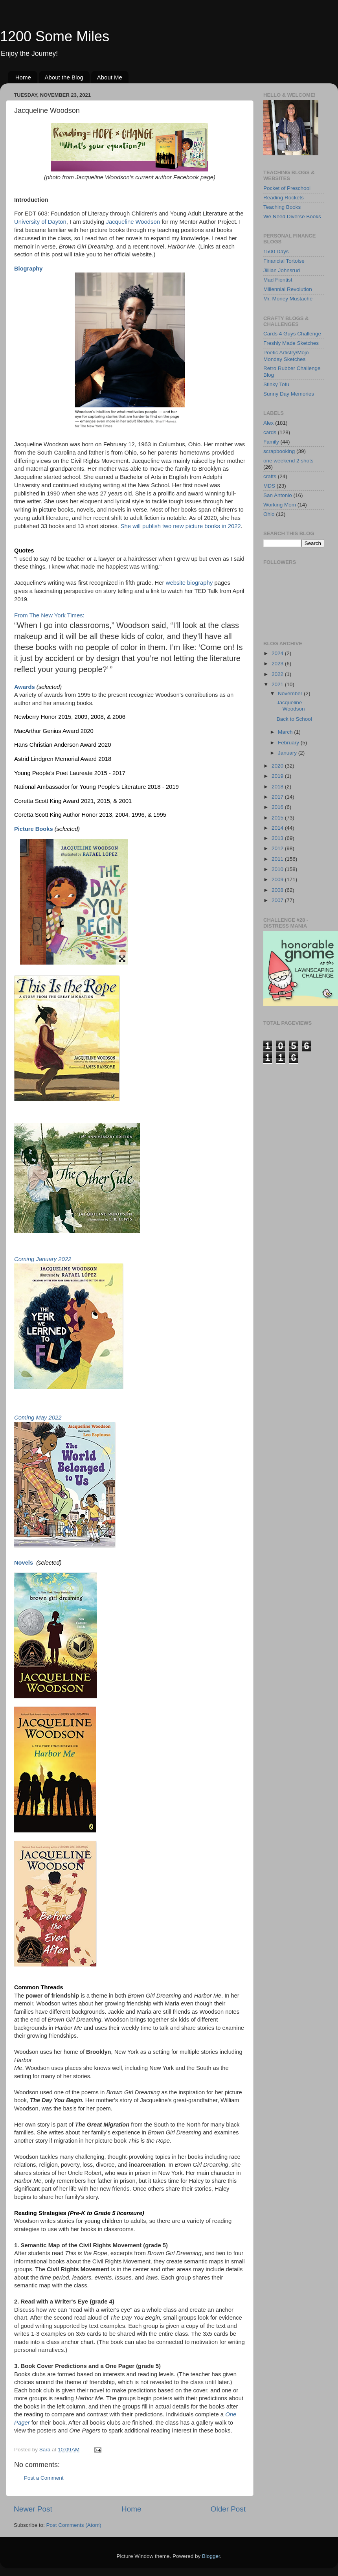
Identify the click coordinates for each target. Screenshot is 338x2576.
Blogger (211, 2556)
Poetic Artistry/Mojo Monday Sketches (286, 356)
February (289, 743)
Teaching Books (282, 207)
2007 (278, 900)
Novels (24, 1563)
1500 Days (276, 251)
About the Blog (64, 77)
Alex (268, 423)
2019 (278, 776)
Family (271, 442)
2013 (278, 838)
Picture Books (33, 829)
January (288, 753)
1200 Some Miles (54, 36)
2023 (278, 664)
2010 (278, 869)
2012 (278, 848)
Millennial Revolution (287, 289)
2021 (278, 684)
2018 (278, 787)
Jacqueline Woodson (133, 222)
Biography (28, 268)
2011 (278, 859)
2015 (278, 818)
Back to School (294, 719)
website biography (189, 583)
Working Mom (279, 505)
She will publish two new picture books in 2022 (181, 526)
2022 (278, 674)
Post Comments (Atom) (73, 2525)
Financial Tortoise (284, 261)
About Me (109, 77)
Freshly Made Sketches (291, 343)
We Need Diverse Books (292, 216)
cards (269, 432)
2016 (278, 807)
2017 (278, 797)
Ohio (269, 514)
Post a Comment (44, 2478)
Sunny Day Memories (288, 394)
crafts (269, 476)
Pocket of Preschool (286, 188)
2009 (278, 879)
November (291, 693)
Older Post (228, 2509)
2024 (278, 653)
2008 (278, 890)
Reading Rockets (283, 198)
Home (23, 77)
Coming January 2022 (42, 1259)
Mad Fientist (277, 280)
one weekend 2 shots (288, 461)
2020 (278, 766)
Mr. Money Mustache (287, 299)
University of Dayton (40, 222)
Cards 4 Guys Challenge (292, 334)
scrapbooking (279, 451)
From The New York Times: (49, 615)
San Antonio (277, 495)
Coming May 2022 (37, 1417)
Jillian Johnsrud (281, 270)
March (286, 732)
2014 (278, 828)
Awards (24, 687)
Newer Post (33, 2509)
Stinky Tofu (276, 384)
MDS (269, 486)
